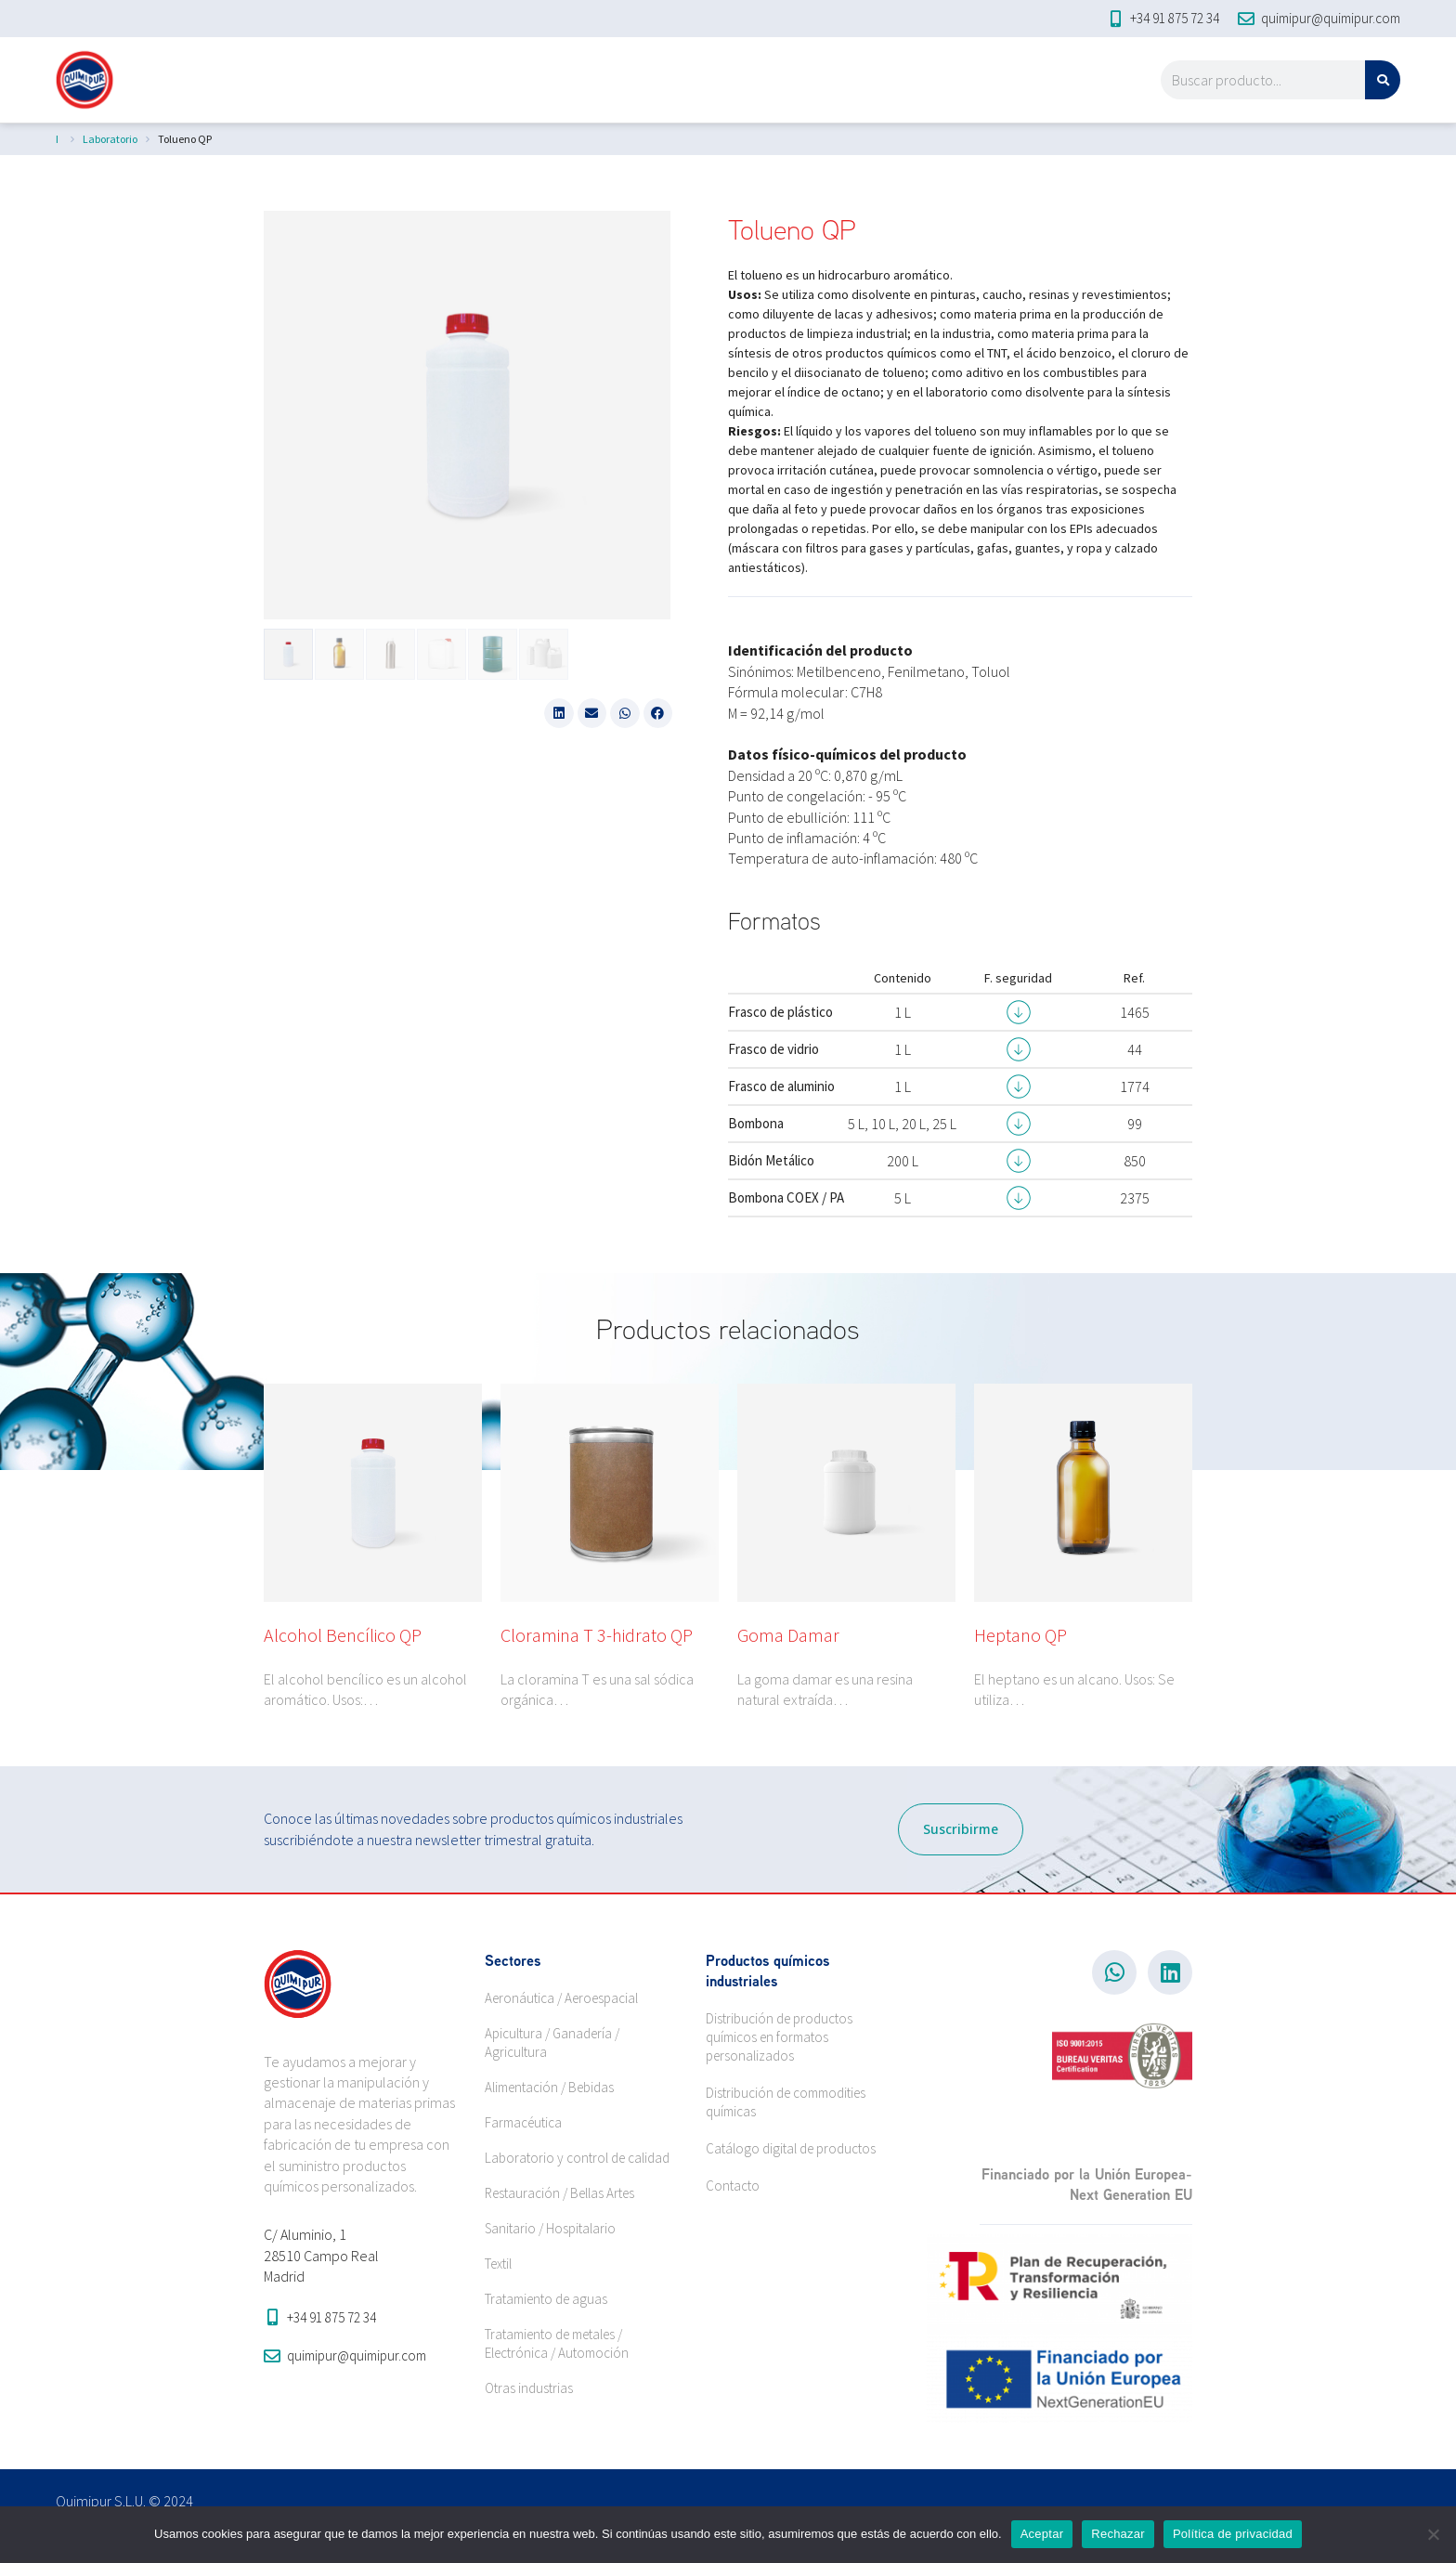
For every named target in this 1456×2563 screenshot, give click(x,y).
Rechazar (1118, 2534)
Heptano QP (1020, 1634)
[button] (559, 713)
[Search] (1382, 79)
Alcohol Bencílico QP (343, 1634)
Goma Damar (788, 1634)
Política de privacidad (1233, 2534)
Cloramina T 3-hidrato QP (596, 1634)
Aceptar (1042, 2534)
